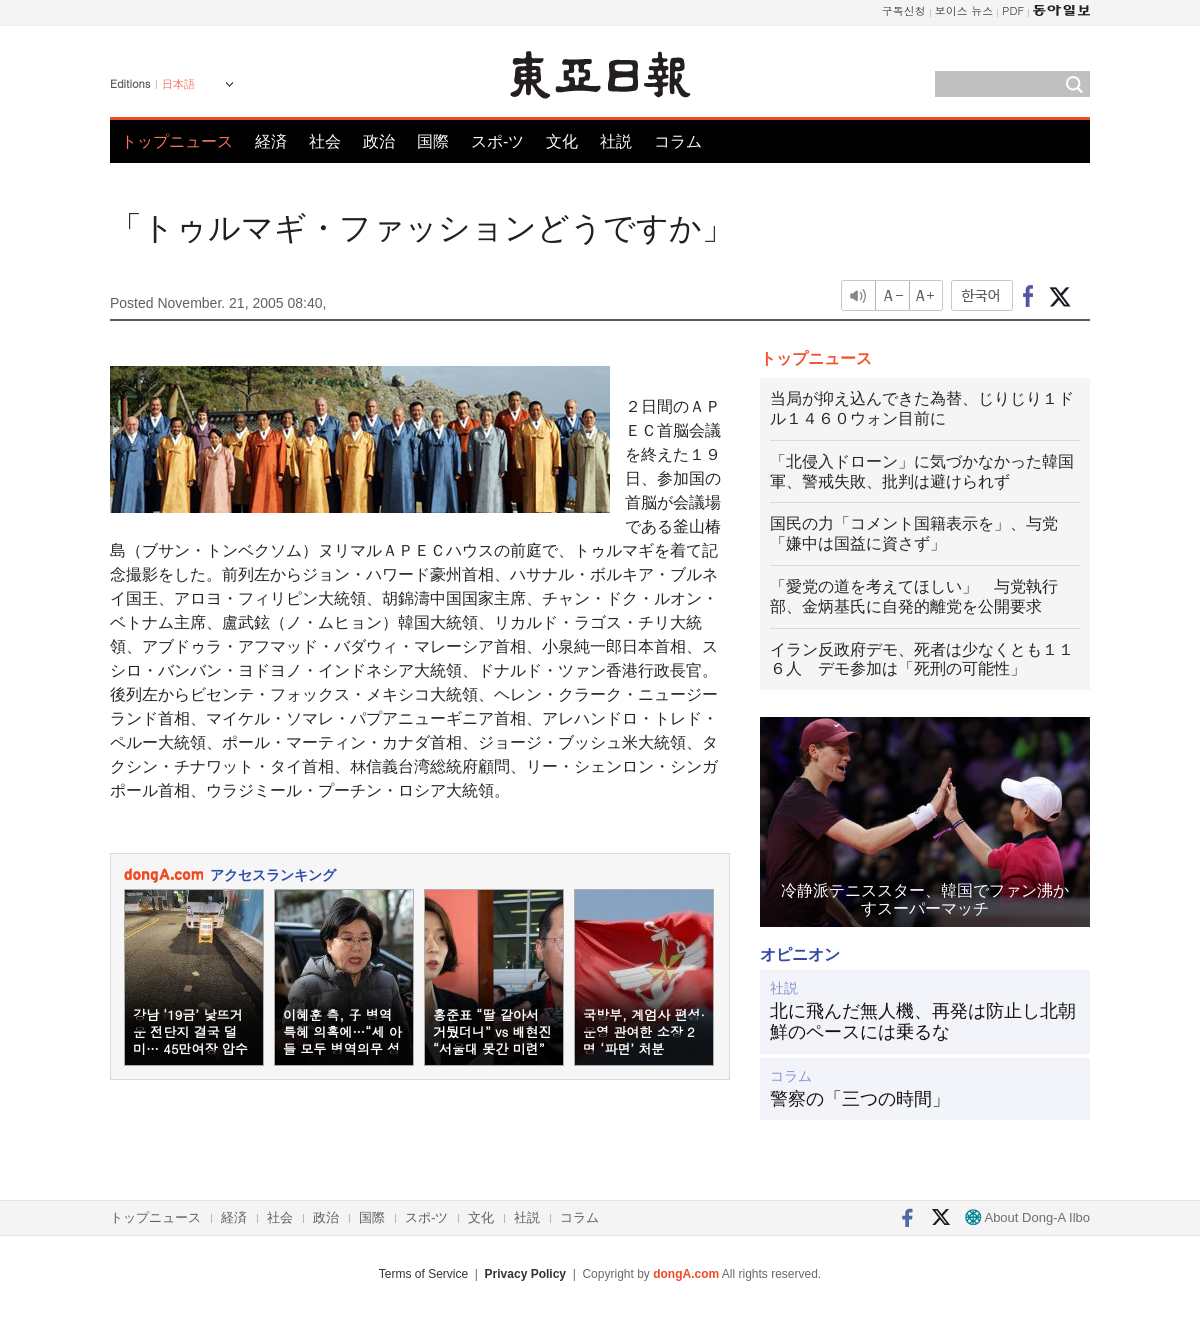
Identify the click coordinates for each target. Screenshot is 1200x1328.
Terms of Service (423, 1274)
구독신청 (904, 10)
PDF (1013, 10)
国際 (433, 141)
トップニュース (177, 141)
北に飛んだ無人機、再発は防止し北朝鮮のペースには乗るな (923, 1022)
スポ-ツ (497, 141)
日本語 (178, 84)
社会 (325, 141)
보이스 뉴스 (964, 10)
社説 (616, 141)
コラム (678, 141)
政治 (379, 141)
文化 (562, 141)
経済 (271, 141)
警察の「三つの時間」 (860, 1099)
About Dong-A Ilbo (1027, 1217)
